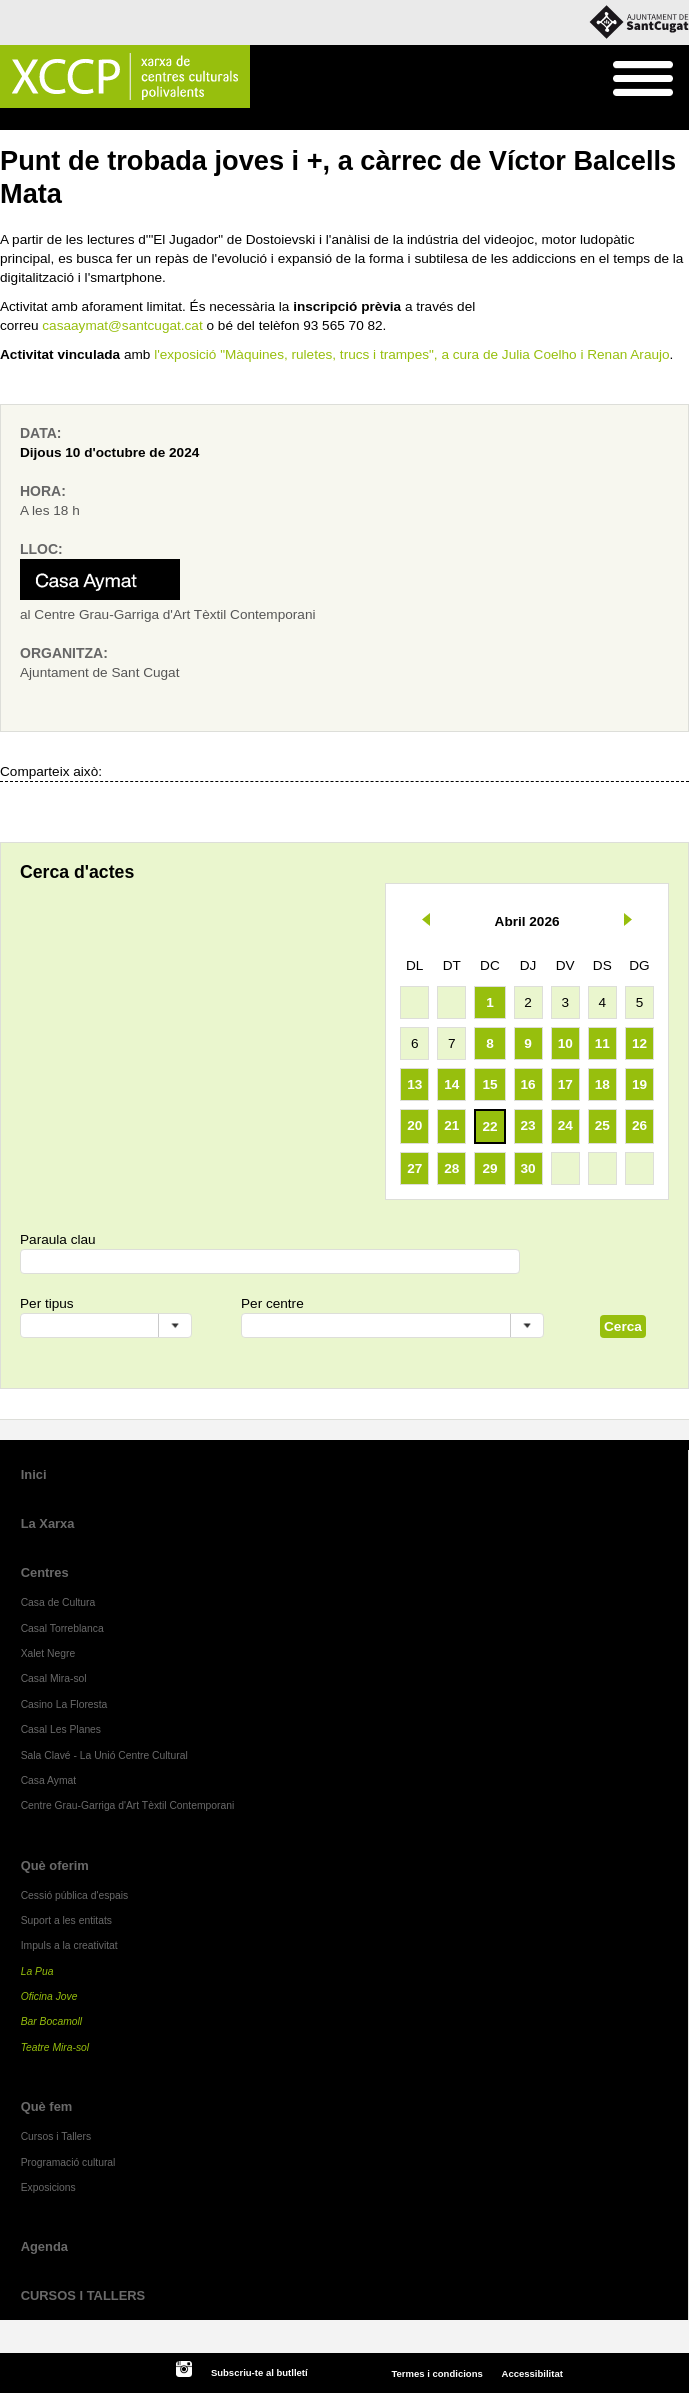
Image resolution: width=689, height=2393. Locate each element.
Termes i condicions (436, 2373)
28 (451, 1168)
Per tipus (47, 1303)
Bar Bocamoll (51, 2021)
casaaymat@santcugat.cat (122, 325)
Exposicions (48, 2187)
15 (489, 1084)
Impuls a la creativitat (69, 1945)
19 (639, 1084)
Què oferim (55, 1865)
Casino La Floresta (64, 1704)
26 (639, 1125)
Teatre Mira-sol (55, 2047)
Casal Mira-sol (54, 1678)
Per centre (272, 1303)
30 (528, 1168)
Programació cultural (68, 2162)
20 (414, 1125)
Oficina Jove (49, 1996)
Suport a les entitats (66, 1920)
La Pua (37, 1971)
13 (414, 1084)
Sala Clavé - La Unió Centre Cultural (104, 1755)
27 (414, 1168)
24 (565, 1125)
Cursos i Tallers (56, 2136)
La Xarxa (48, 1523)
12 (639, 1043)
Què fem (47, 2106)
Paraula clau (58, 1239)
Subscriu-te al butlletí (259, 2372)
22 (489, 1126)
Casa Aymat (49, 1780)
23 (528, 1125)
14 (451, 1084)
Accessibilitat (532, 2373)
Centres (45, 1572)
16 (528, 1084)
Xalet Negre (48, 1653)
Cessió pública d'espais (75, 1895)
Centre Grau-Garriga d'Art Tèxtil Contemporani (128, 1805)
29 (489, 1168)
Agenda (53, 120)
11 (602, 1043)
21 (451, 1125)
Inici (10, 120)
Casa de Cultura (58, 1602)
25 (602, 1125)
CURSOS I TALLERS (83, 2295)
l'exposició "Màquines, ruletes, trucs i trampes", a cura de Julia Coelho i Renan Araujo (411, 354)
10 (565, 1043)
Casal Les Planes (61, 1729)
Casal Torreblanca (62, 1628)
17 (565, 1084)
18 (602, 1084)
